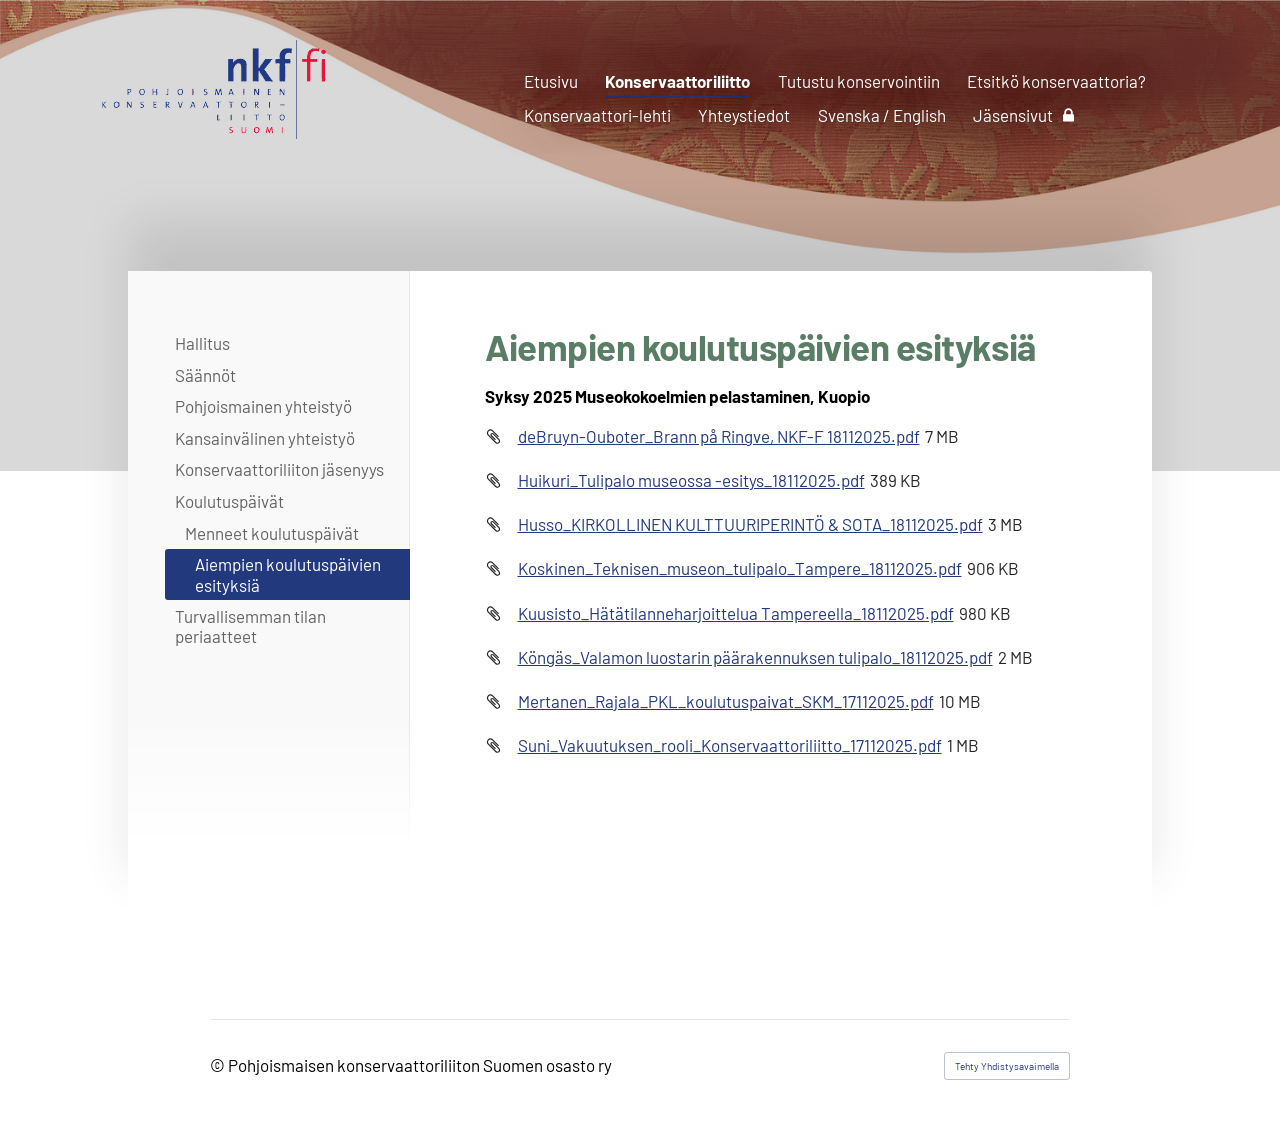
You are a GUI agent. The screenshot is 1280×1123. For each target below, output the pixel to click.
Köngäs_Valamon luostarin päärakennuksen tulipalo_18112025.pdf (755, 657)
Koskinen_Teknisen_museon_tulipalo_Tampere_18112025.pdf (740, 568)
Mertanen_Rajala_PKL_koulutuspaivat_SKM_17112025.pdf (726, 701)
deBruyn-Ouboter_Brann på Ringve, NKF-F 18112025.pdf (719, 436)
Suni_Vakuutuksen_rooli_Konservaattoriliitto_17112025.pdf (730, 745)
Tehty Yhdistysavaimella (1007, 1066)
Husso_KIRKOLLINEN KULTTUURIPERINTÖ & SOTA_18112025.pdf (750, 524)
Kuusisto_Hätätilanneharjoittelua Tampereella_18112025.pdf (736, 613)
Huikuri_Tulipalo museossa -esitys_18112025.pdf (691, 480)
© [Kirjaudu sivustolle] (219, 1065)
